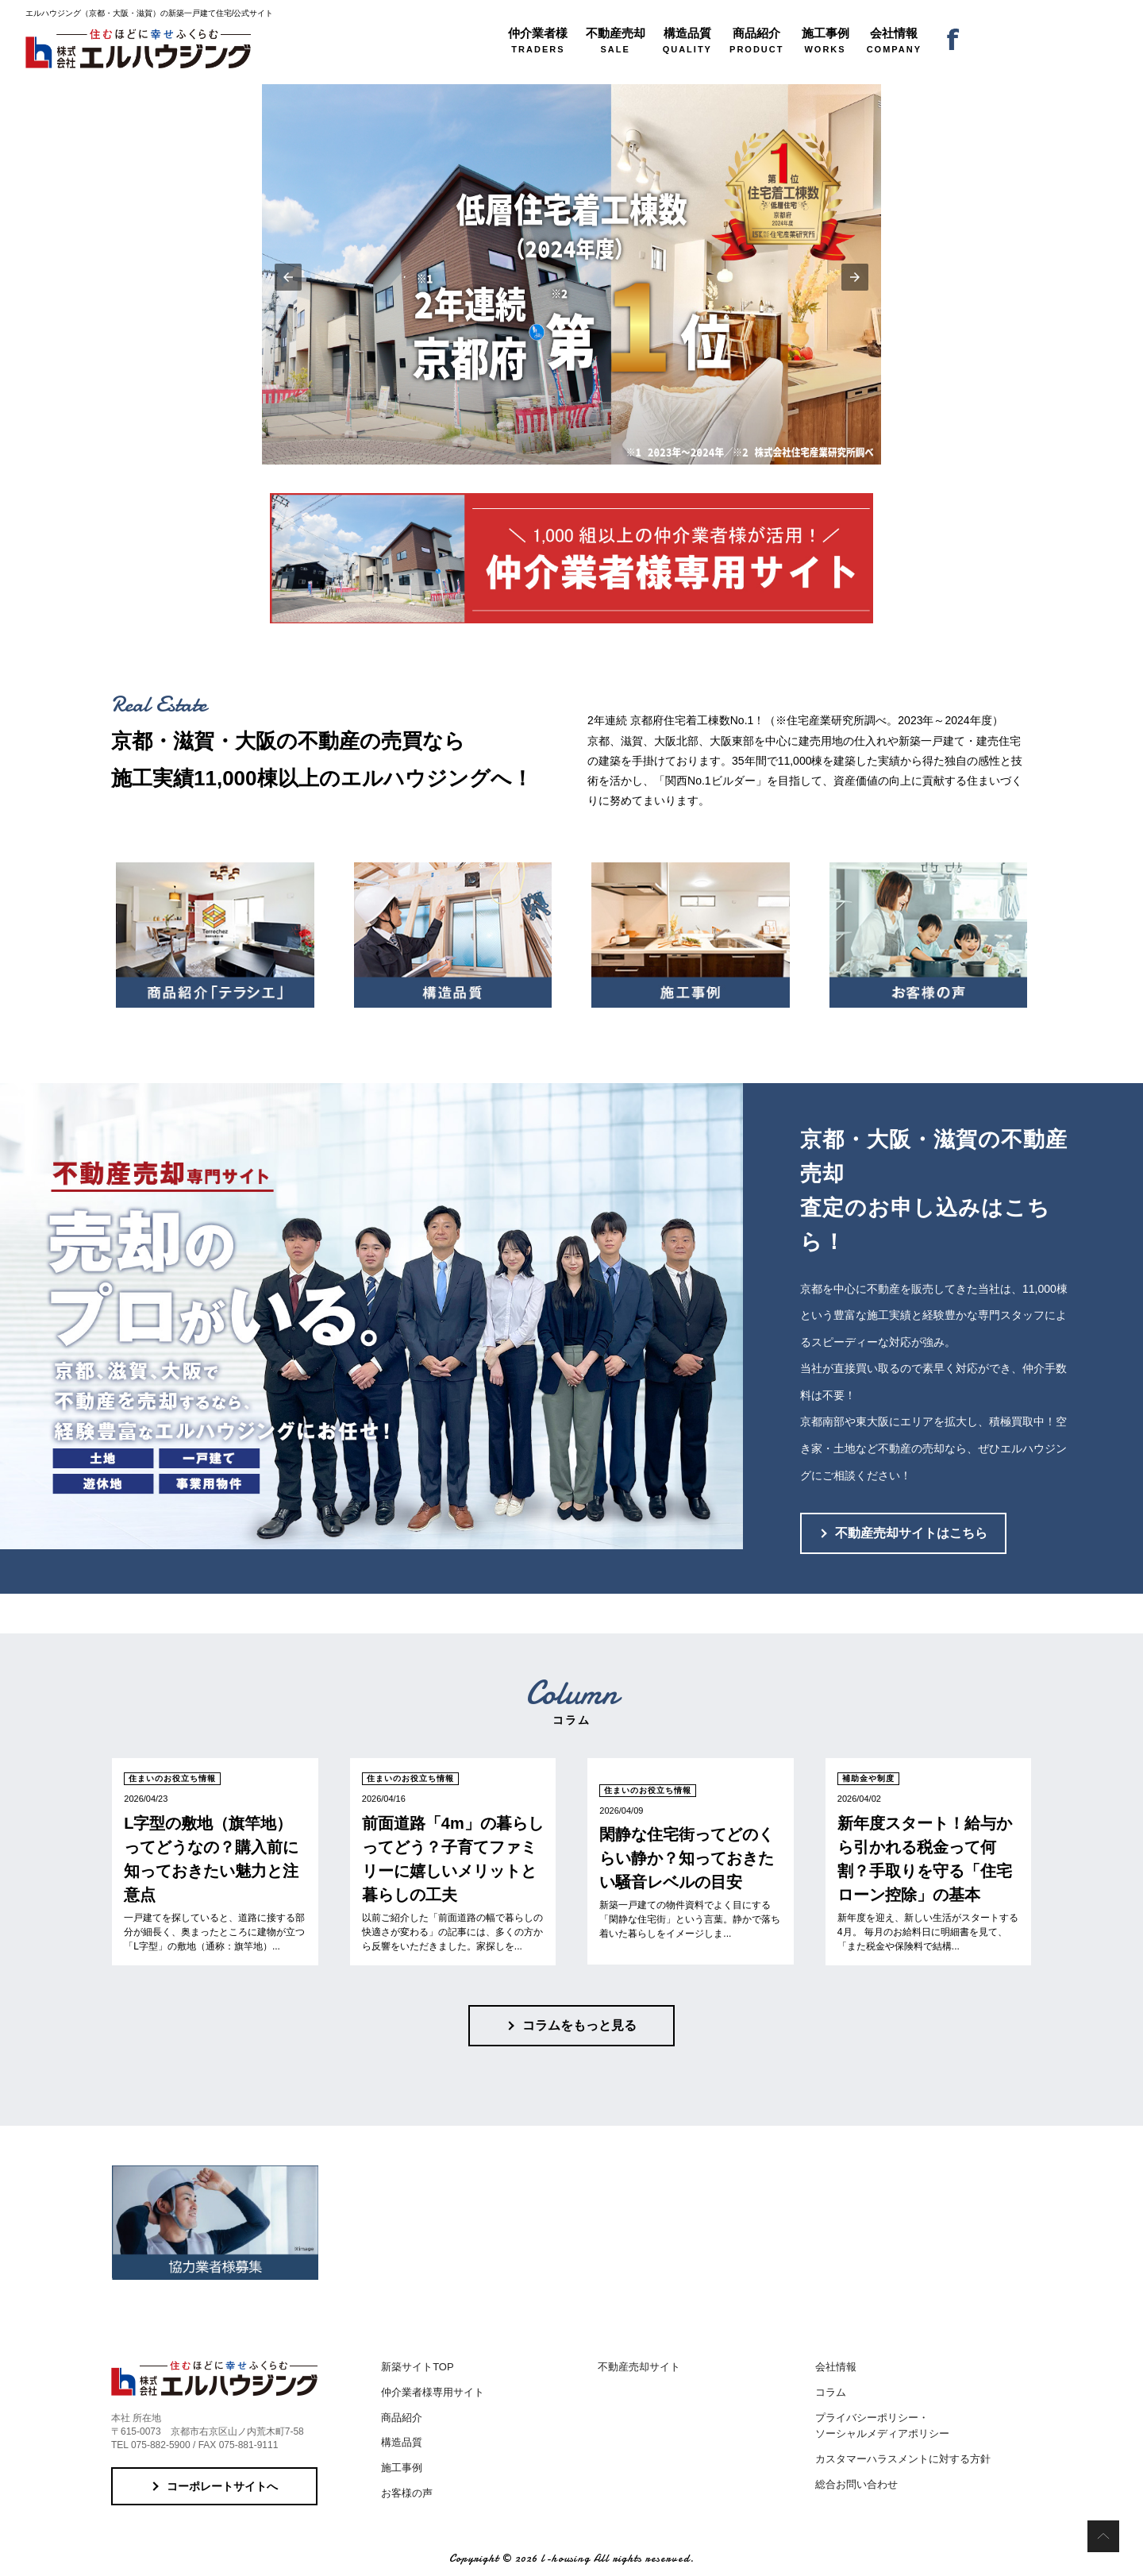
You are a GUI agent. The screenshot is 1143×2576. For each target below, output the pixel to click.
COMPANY (894, 40)
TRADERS (538, 40)
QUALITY (687, 40)
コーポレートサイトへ (222, 2486)
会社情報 (835, 2367)
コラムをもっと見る (579, 2025)
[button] (288, 277)
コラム (830, 2392)
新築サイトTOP (417, 2367)
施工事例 (401, 2468)
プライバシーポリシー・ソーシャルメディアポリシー (882, 2426)
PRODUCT (756, 40)
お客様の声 (407, 2493)
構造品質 (401, 2442)
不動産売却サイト (639, 2367)
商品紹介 (401, 2418)
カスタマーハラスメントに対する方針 (903, 2459)
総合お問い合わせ (856, 2484)
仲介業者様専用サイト (432, 2392)
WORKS (825, 40)
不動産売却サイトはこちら (911, 1533)
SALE (615, 40)
